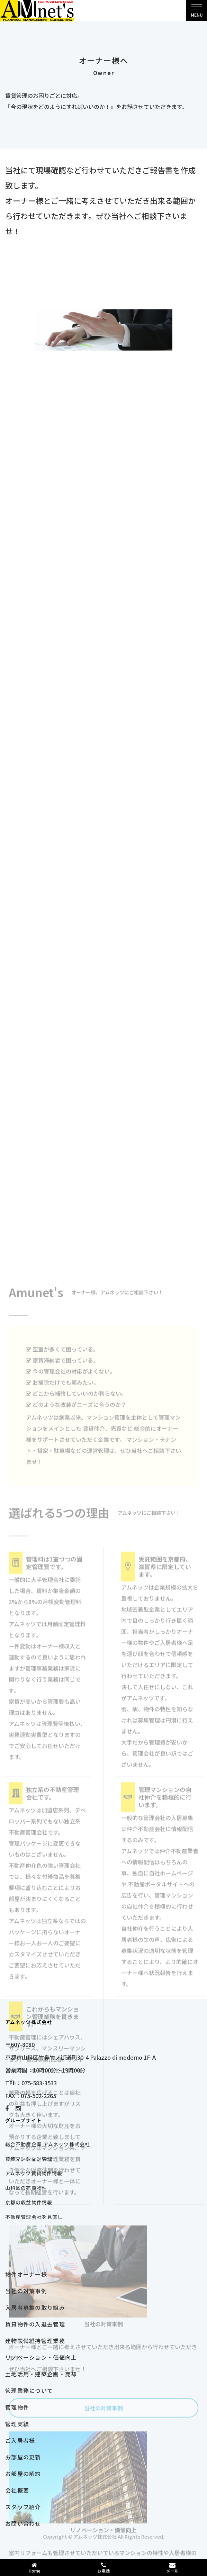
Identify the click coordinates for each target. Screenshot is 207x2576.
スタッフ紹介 (23, 2507)
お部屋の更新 (23, 2457)
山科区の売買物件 (26, 2187)
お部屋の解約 (23, 2473)
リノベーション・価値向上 (41, 2357)
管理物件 (17, 2407)
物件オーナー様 (26, 2274)
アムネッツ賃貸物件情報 (33, 2173)
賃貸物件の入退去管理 (35, 2324)
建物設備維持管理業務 (35, 2341)
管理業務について (29, 2390)
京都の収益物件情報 (28, 2202)
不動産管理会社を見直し (34, 2216)
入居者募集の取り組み (35, 2307)
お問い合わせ (23, 2523)
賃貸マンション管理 (28, 2158)
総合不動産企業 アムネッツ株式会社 (47, 2144)
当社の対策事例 (26, 2291)
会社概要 (17, 2490)
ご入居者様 (20, 2440)
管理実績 (17, 2424)
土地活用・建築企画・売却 (41, 2374)
